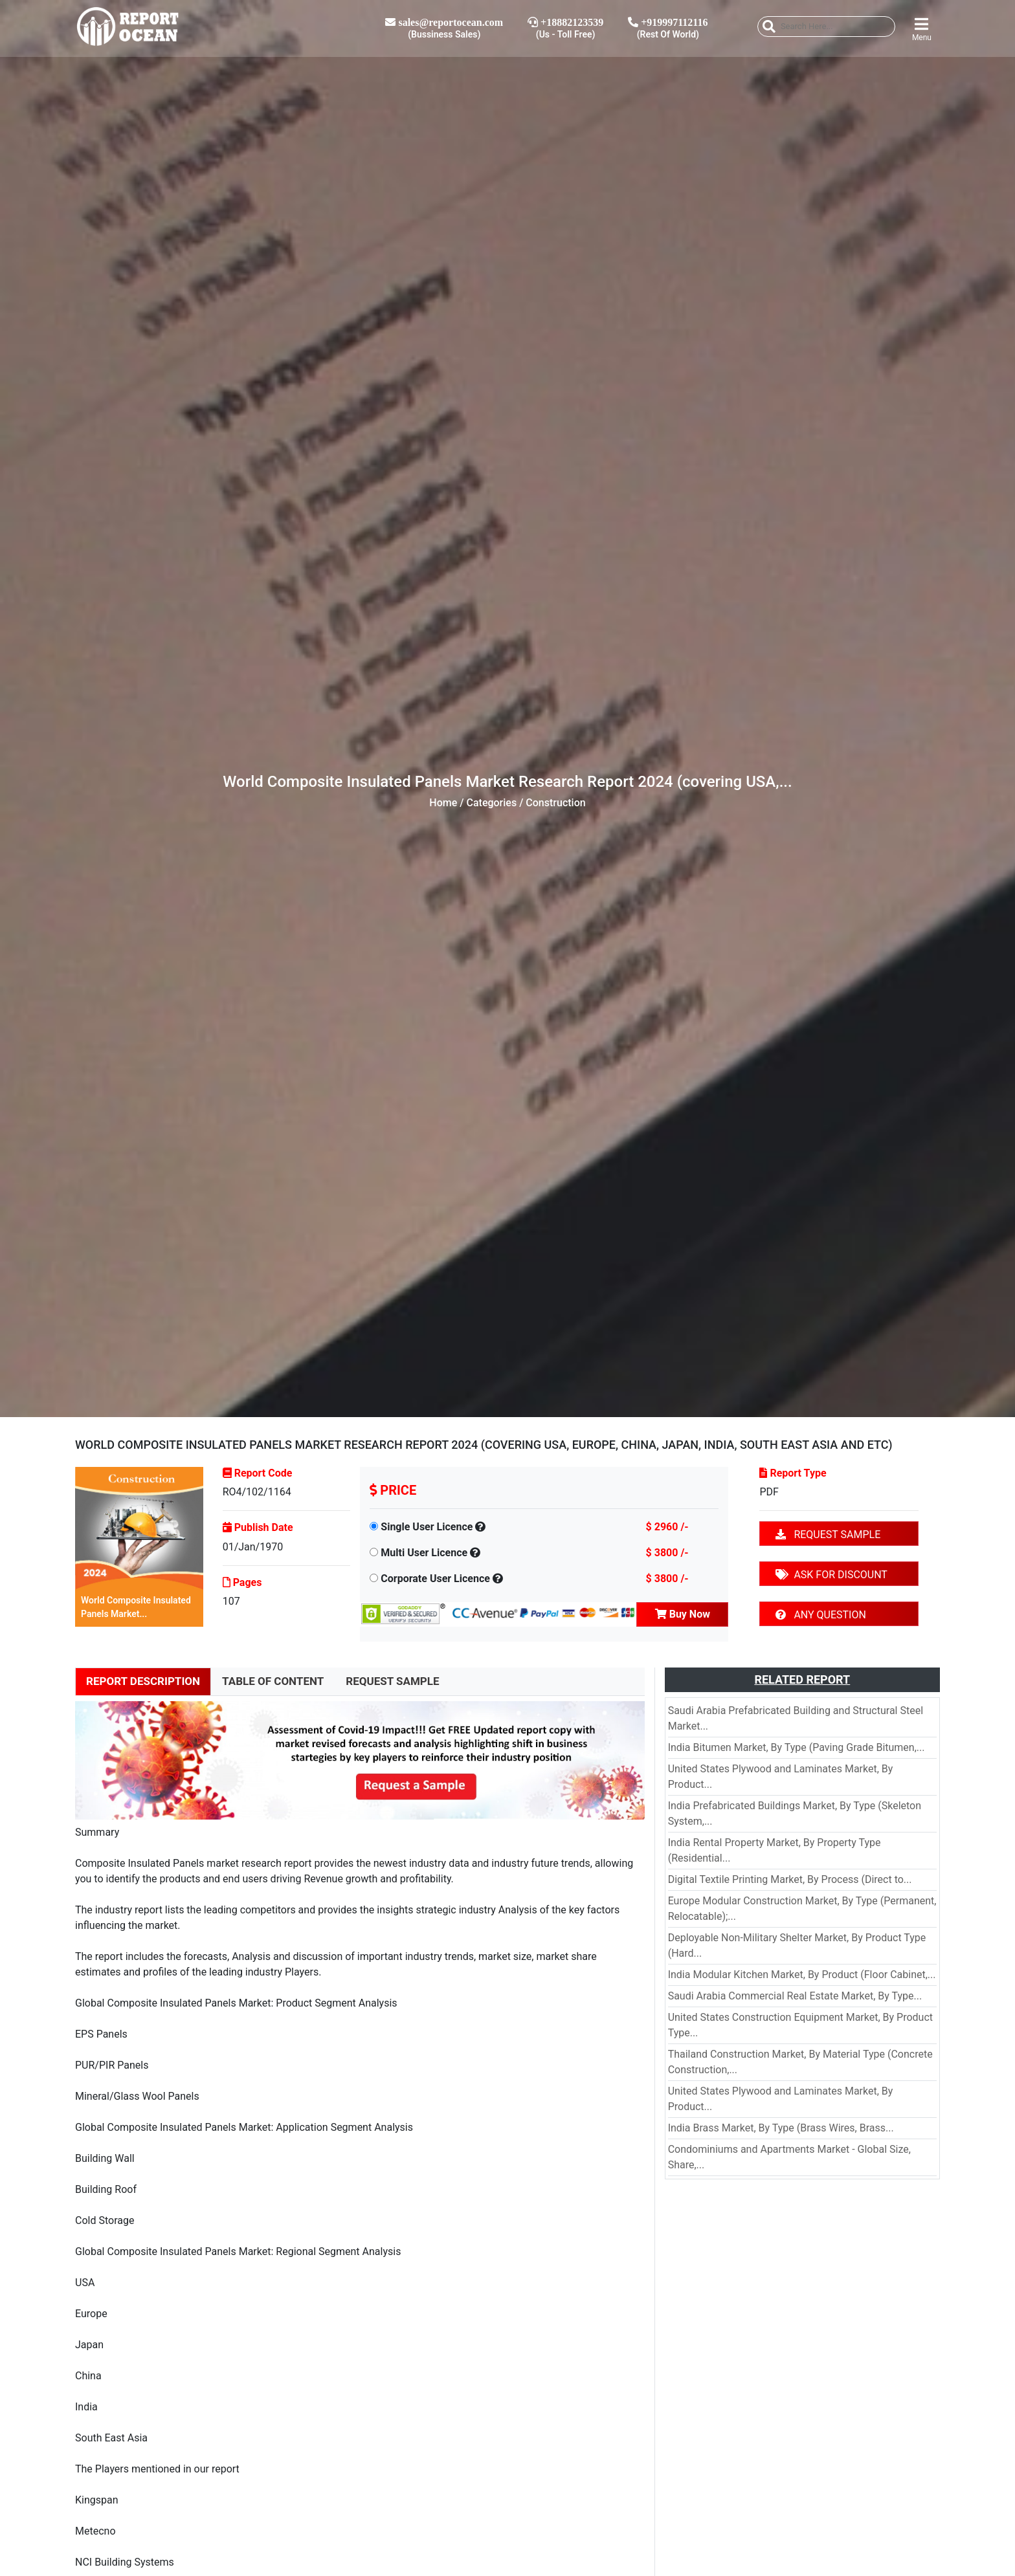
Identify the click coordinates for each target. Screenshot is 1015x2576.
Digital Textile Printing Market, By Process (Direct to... (790, 1879)
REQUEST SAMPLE (827, 1534)
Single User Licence (427, 1527)
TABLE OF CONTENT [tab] (273, 1681)
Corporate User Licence (435, 1578)
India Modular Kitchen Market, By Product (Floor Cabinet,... (802, 1974)
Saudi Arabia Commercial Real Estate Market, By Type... (795, 1996)
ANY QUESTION (820, 1615)
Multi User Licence (424, 1553)
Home (443, 803)
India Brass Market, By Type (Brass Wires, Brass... (781, 2128)
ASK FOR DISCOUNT (831, 1575)
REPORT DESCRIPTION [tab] (143, 1681)
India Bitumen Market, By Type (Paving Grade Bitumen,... (796, 1747)
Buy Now (682, 1614)
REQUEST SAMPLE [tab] (392, 1681)
